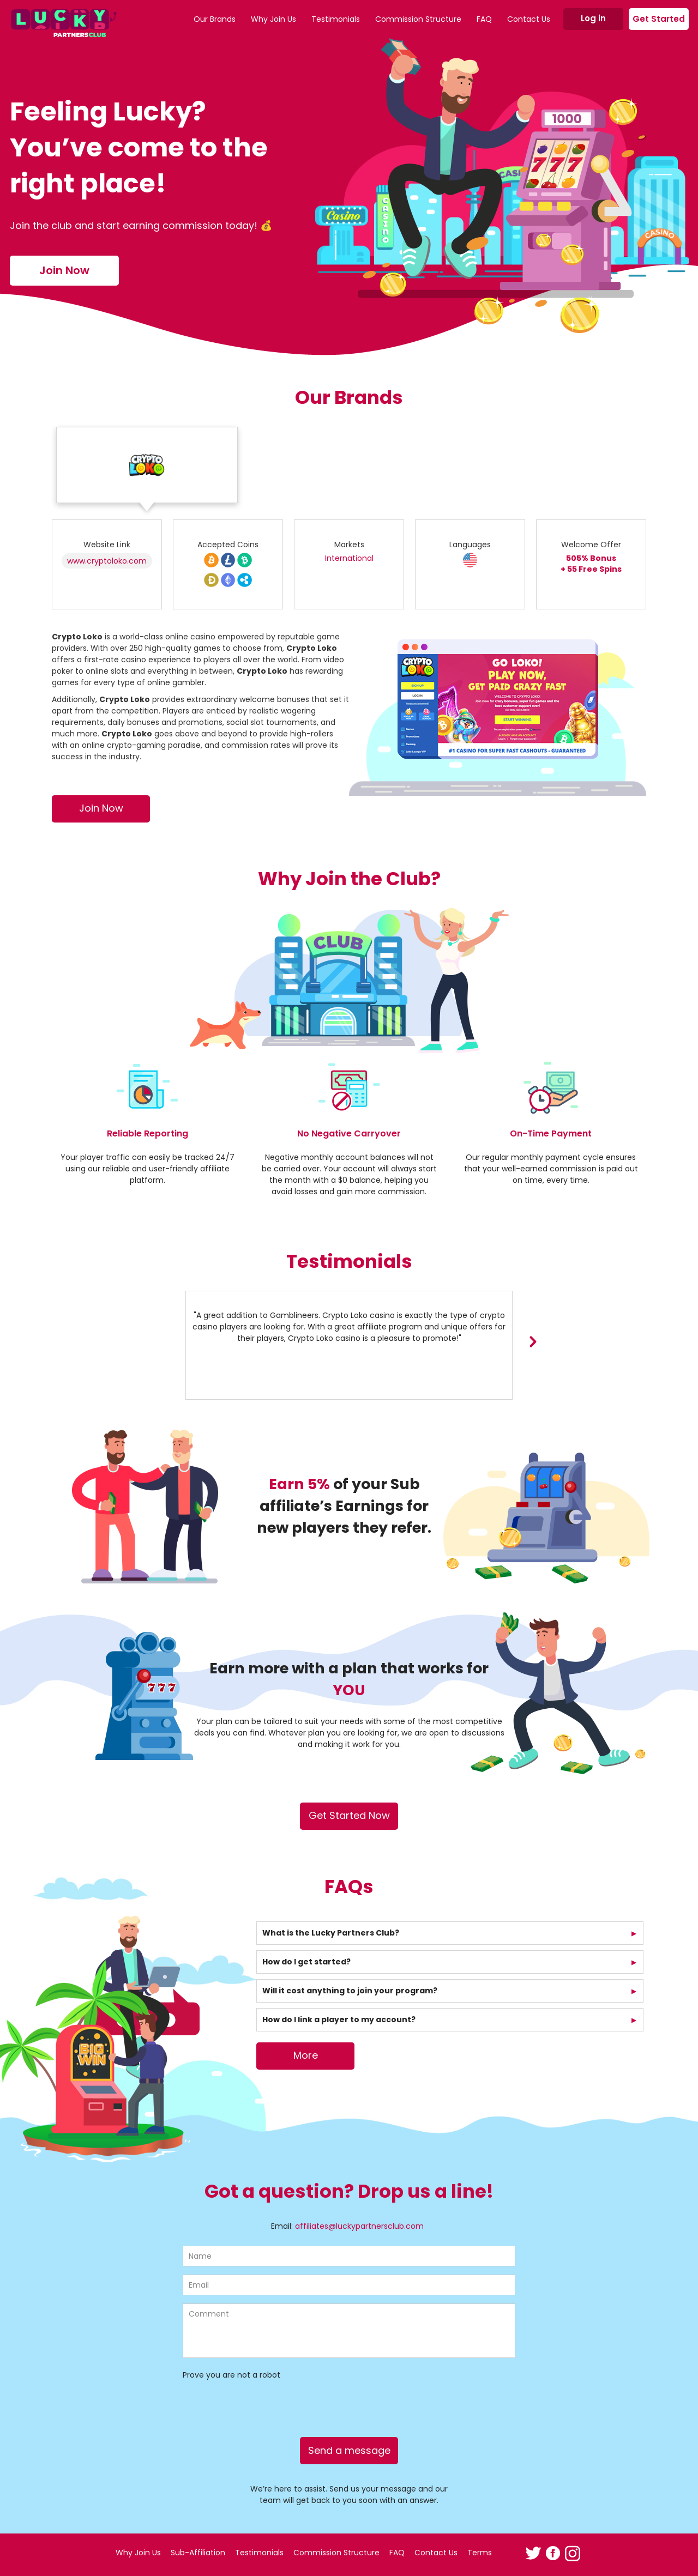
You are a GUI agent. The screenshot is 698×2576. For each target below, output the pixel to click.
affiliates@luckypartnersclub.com (359, 2226)
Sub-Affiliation (198, 2552)
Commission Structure (418, 19)
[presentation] (533, 1341)
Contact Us (528, 19)
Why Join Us (273, 19)
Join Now (64, 270)
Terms (479, 2552)
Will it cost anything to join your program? (349, 1990)
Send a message (349, 2450)
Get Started (659, 19)
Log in (593, 18)
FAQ (484, 19)
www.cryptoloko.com (107, 560)
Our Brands (215, 19)
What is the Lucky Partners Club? (330, 1932)
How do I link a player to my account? (339, 2019)
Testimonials (335, 19)
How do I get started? (306, 1961)
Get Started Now (349, 1815)
